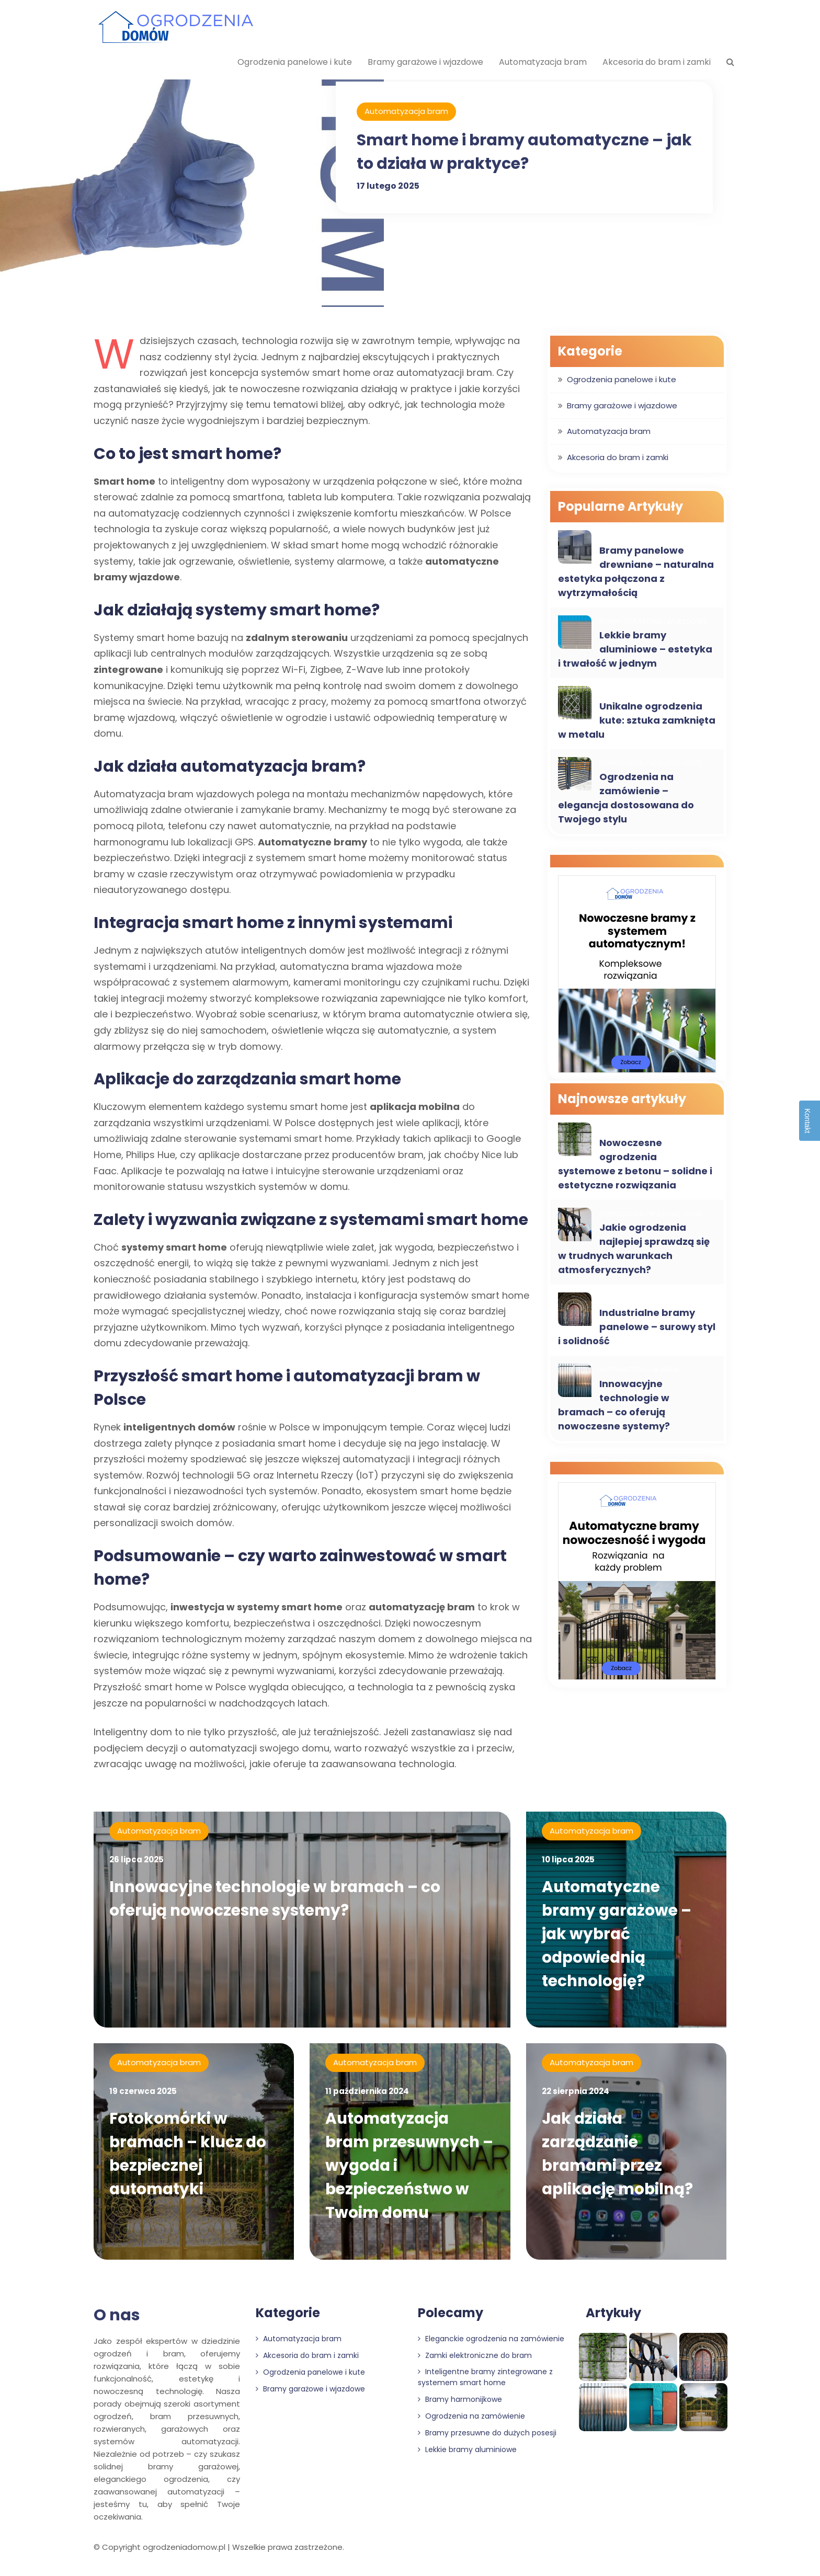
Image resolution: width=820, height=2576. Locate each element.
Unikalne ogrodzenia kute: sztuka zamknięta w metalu (636, 720)
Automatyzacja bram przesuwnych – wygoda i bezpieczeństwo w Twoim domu (404, 2169)
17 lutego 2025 (388, 186)
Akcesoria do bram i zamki (656, 62)
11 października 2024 (367, 2094)
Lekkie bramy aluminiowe (467, 2456)
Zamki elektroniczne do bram (475, 2362)
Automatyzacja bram (543, 62)
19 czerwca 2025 (143, 2094)
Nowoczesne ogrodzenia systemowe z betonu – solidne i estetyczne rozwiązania (635, 1164)
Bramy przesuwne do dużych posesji (487, 2439)
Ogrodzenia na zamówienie (471, 2423)
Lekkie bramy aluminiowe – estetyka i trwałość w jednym (635, 649)
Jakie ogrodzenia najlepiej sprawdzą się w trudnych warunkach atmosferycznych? (634, 1248)
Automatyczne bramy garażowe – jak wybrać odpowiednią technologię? (619, 1934)
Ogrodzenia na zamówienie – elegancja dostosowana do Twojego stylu (626, 798)
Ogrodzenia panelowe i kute (294, 62)
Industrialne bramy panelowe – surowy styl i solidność (636, 1326)
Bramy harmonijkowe (460, 2406)
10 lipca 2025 (568, 1859)
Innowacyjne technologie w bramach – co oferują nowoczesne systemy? (614, 1405)
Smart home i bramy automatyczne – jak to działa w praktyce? (510, 152)
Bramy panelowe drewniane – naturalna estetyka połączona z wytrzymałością (636, 571)
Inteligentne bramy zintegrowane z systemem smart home (485, 2384)
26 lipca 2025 (136, 1859)
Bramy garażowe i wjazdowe (425, 62)
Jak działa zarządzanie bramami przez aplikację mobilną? (619, 2157)
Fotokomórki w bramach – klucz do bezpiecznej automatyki (190, 2157)
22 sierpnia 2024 (575, 2094)
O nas (117, 2322)
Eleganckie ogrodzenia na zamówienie (491, 2345)
